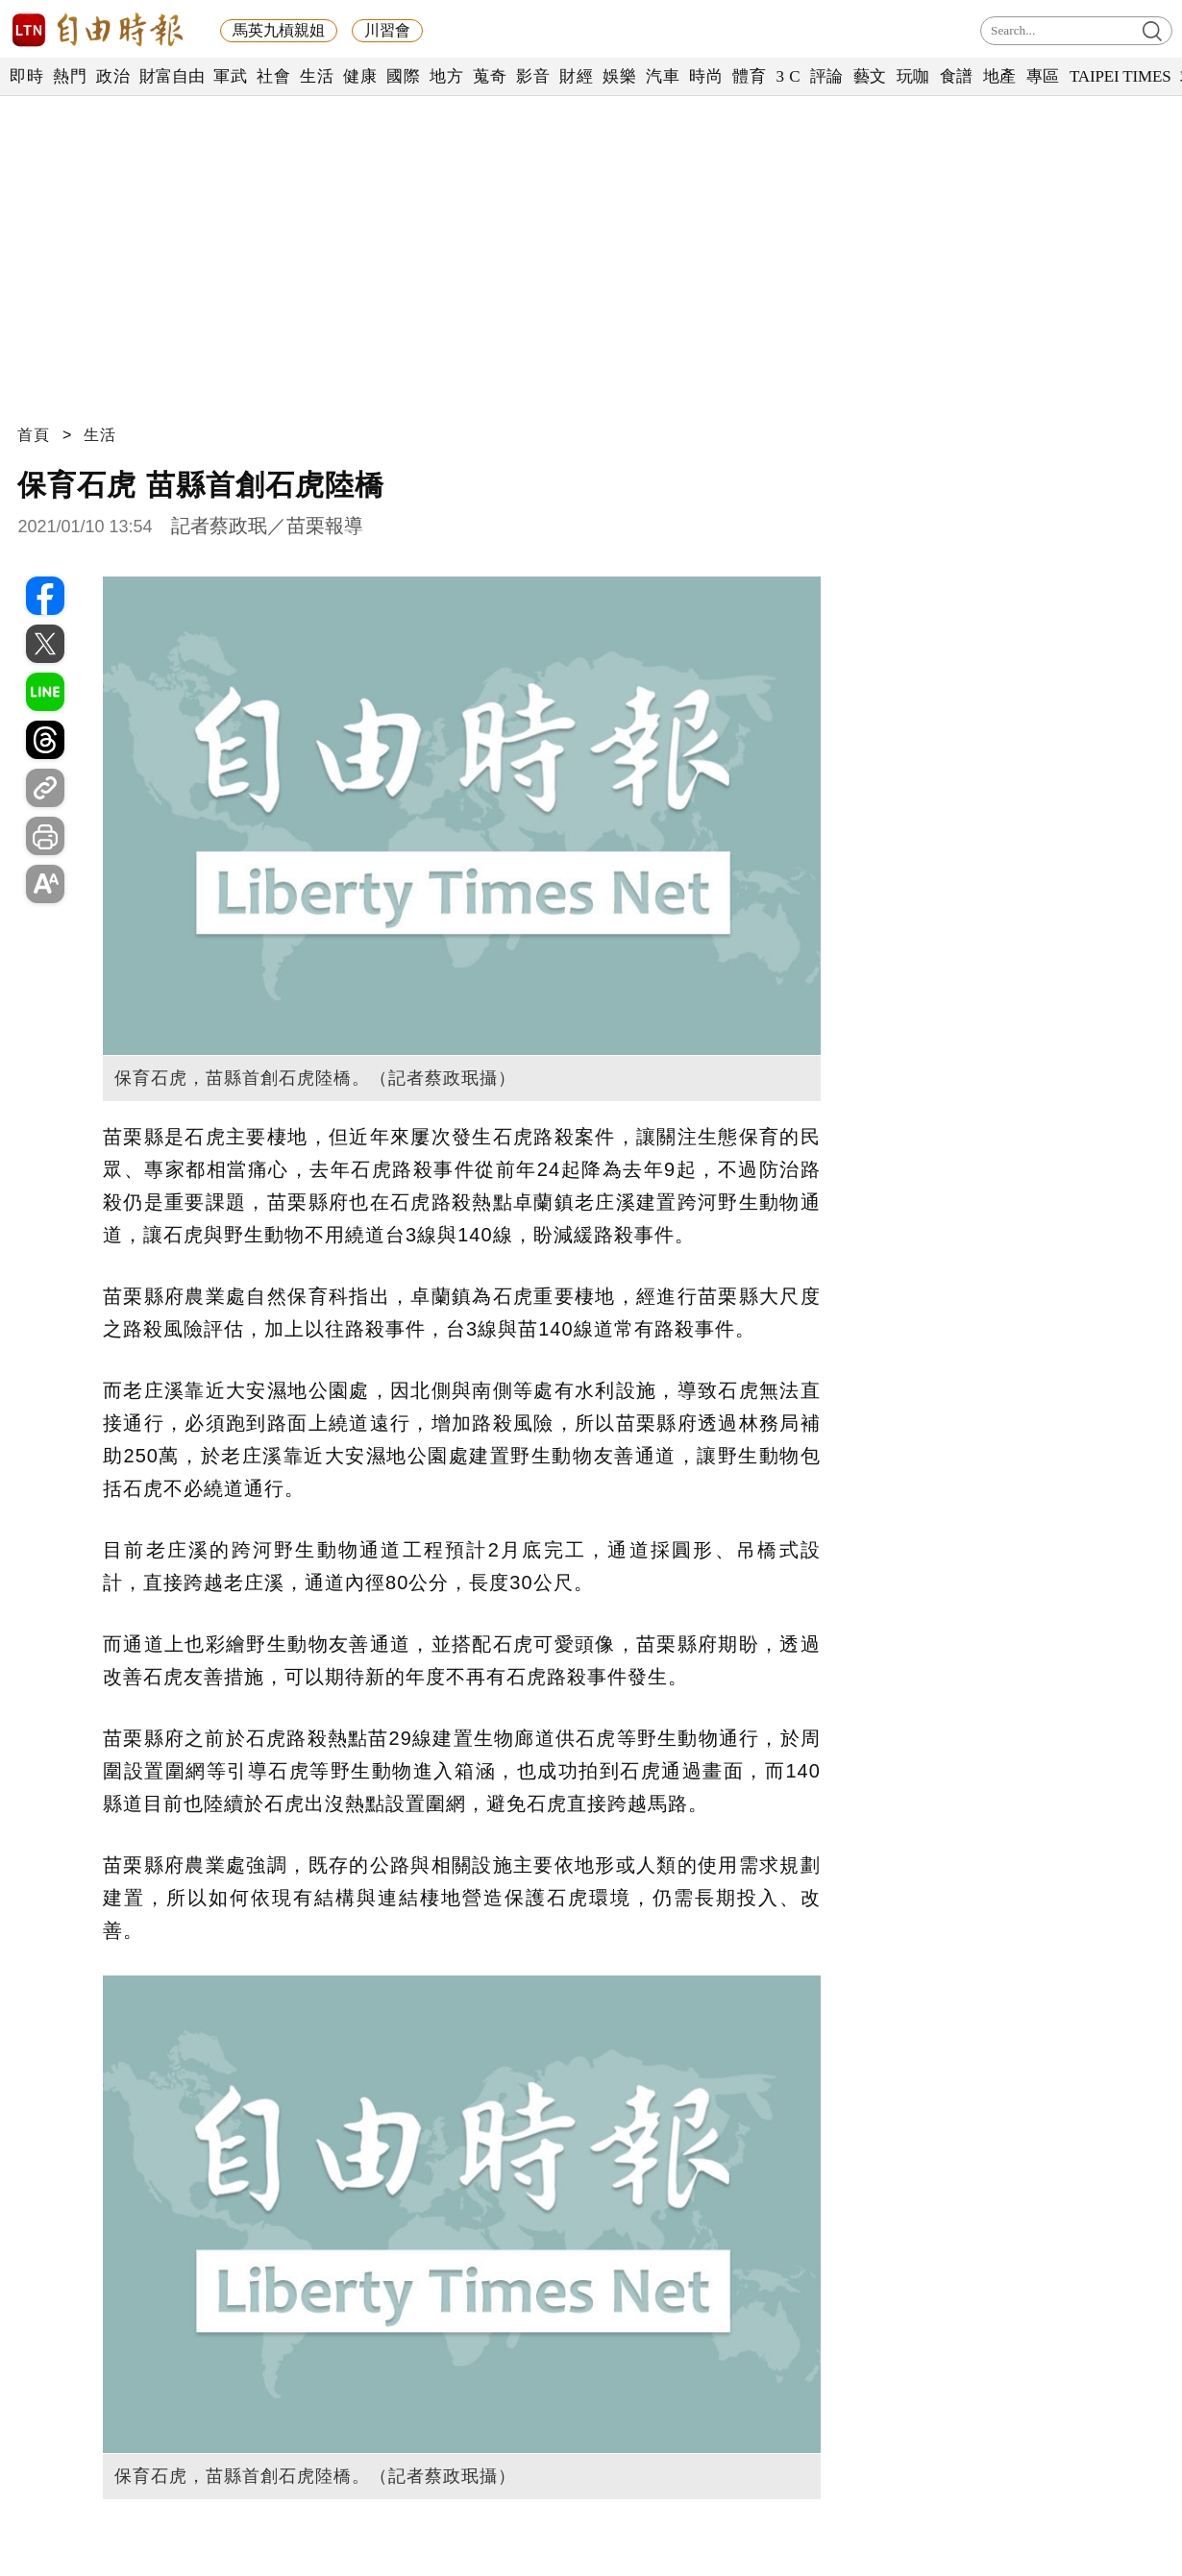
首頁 (33, 435)
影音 (533, 76)
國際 (403, 76)
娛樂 (619, 76)
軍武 (230, 76)
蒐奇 (489, 76)
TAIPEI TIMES (1120, 76)
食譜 (956, 76)
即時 (26, 76)
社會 (273, 76)
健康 (360, 76)
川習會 (387, 30)
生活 (316, 76)
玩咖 (913, 76)
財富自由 (171, 76)
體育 (749, 76)
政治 (113, 76)
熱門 (69, 76)
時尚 (706, 76)
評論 (827, 76)
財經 (576, 76)
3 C (788, 76)
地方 (446, 76)
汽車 (662, 76)
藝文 (870, 76)
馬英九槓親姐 (279, 30)
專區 (1043, 76)
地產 (1000, 76)
